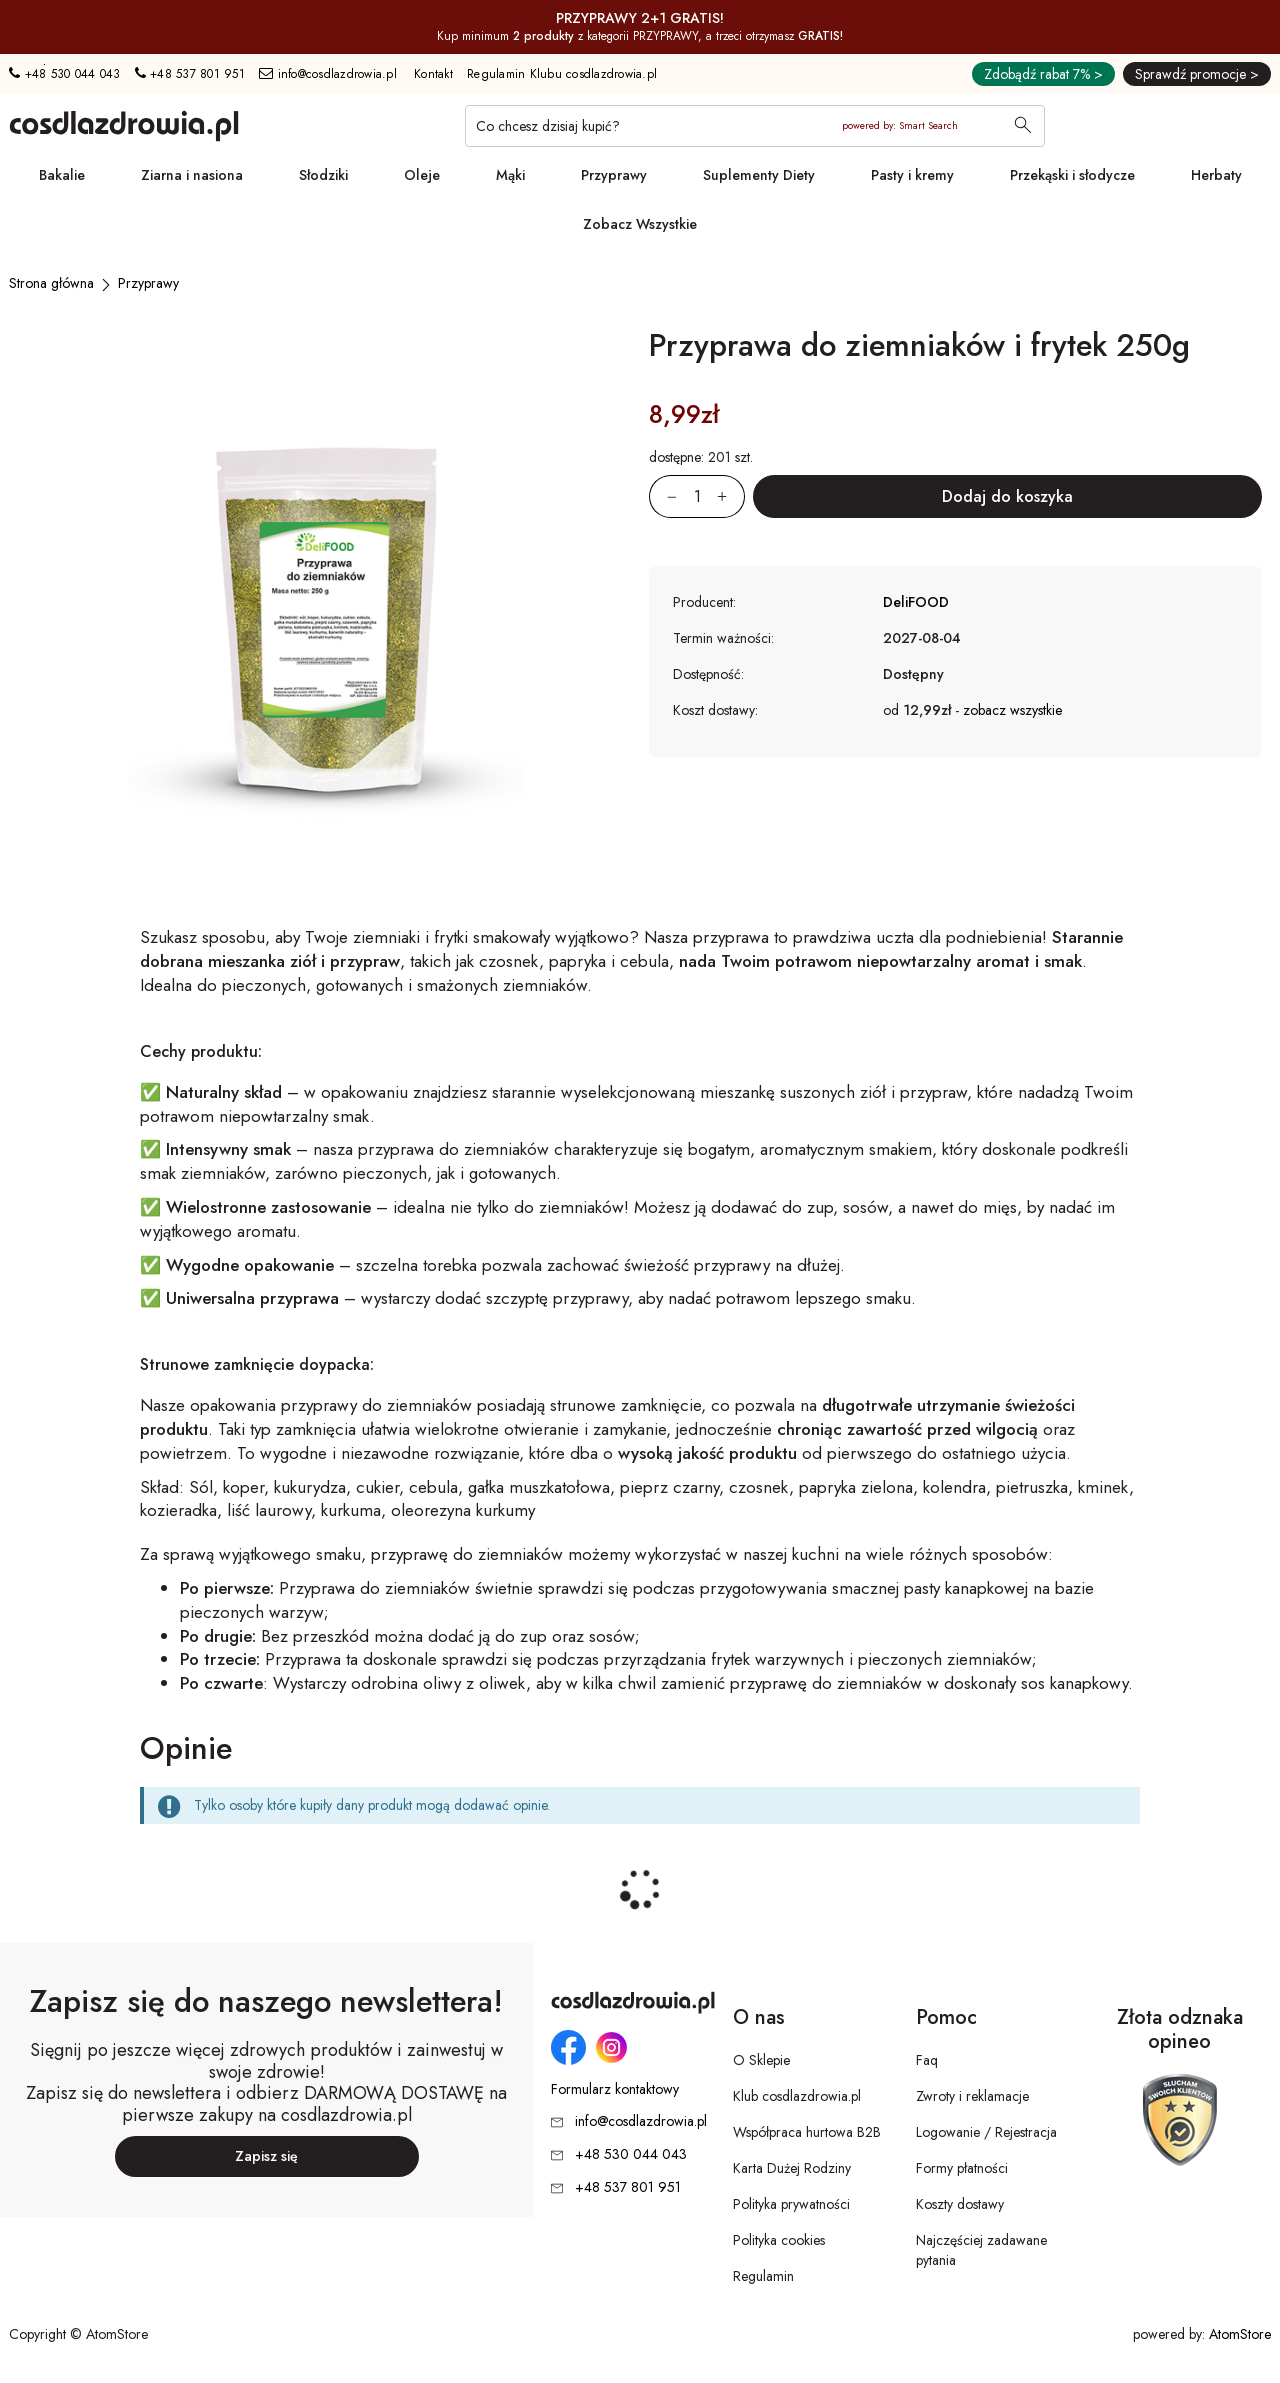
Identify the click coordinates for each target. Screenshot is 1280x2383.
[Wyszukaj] (1023, 127)
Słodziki (323, 175)
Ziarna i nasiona (192, 175)
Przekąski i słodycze (1072, 175)
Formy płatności (962, 2168)
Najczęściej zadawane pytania (981, 2250)
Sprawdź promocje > (1197, 74)
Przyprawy (614, 175)
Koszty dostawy (960, 2204)
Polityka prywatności (791, 2204)
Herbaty (1216, 175)
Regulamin (763, 2276)
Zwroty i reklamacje (972, 2096)
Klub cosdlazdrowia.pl (797, 2096)
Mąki (510, 175)
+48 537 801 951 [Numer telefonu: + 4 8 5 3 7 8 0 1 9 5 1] (190, 74)
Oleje (422, 175)
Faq (927, 2060)
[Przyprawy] (148, 283)
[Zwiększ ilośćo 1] (731, 496)
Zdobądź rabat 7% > (1043, 74)
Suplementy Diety (759, 175)
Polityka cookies (779, 2240)
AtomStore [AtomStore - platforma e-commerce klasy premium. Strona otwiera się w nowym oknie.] (1240, 2334)
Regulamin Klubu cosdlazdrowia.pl (562, 74)
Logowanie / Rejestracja (986, 2132)
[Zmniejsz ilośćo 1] (663, 496)
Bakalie (62, 175)
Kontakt (433, 74)
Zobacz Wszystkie (640, 224)
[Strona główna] (51, 283)
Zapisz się (266, 2156)
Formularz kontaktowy (615, 2089)
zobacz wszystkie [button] (1012, 710)
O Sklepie (761, 2060)
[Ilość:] (697, 496)
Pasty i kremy (912, 175)
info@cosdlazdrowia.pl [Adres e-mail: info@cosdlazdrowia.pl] (328, 74)
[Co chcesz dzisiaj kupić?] (755, 126)
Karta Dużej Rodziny (792, 2168)
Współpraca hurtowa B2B (807, 2132)
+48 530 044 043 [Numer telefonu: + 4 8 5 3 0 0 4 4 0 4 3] (64, 74)
